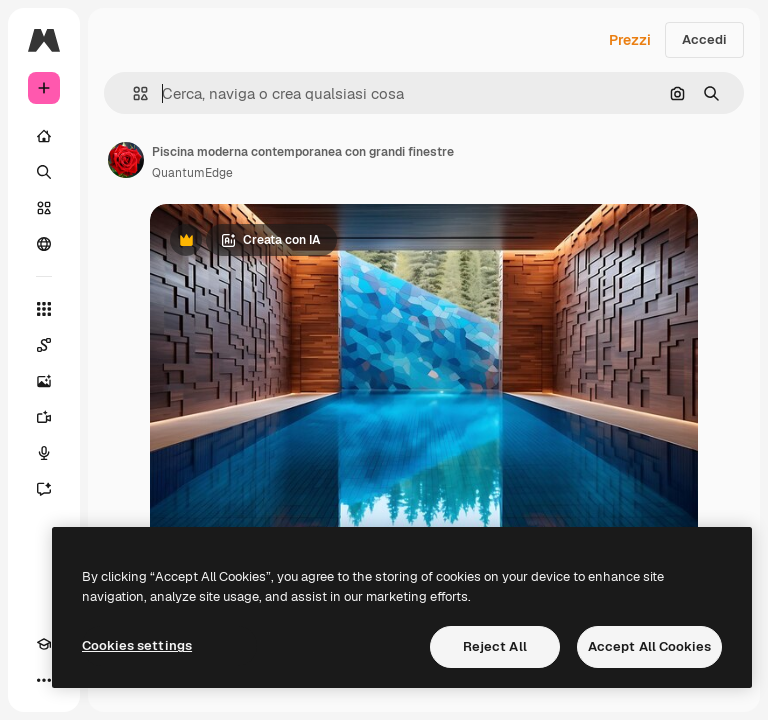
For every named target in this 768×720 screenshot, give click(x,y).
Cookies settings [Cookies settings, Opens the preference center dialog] (137, 645)
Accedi (704, 39)
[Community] (44, 244)
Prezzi (630, 40)
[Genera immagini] (44, 381)
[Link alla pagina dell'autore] (126, 160)
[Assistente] (44, 489)
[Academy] (44, 644)
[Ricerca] (44, 172)
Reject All (495, 646)
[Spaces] (44, 345)
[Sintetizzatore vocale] (44, 453)
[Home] (44, 136)
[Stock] (44, 208)
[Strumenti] (44, 309)
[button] (132, 93)
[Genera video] (44, 417)
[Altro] (44, 680)
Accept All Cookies (649, 646)
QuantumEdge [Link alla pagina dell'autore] (192, 173)
